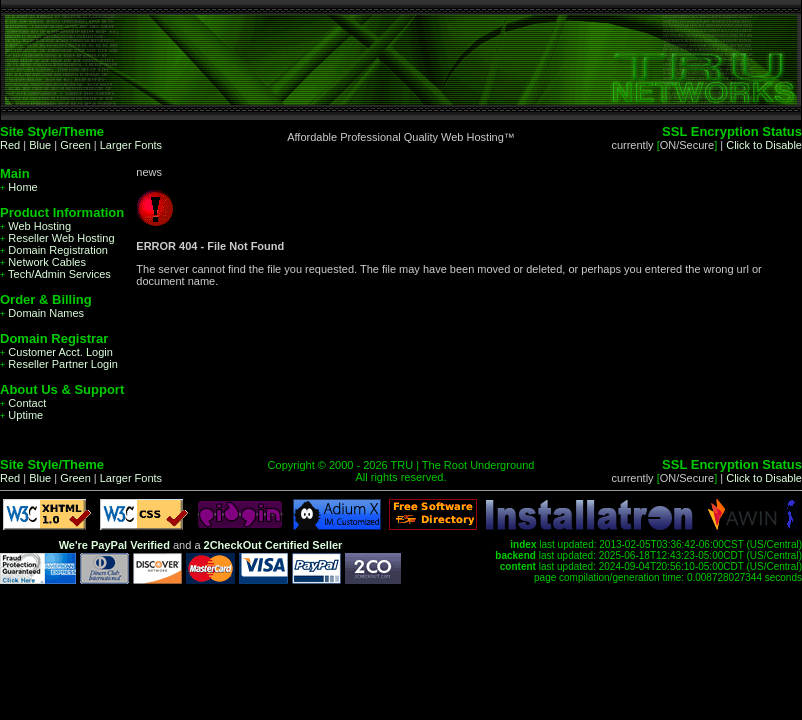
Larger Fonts (131, 145)
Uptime (21, 415)
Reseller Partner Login (59, 364)
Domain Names (42, 313)
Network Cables (43, 262)
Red (10, 145)
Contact (23, 403)
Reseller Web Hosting (57, 238)
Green (75, 145)
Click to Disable (764, 145)
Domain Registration (54, 250)
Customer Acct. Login (56, 352)
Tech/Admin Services (55, 274)
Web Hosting (35, 226)
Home (19, 187)
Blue (40, 145)
